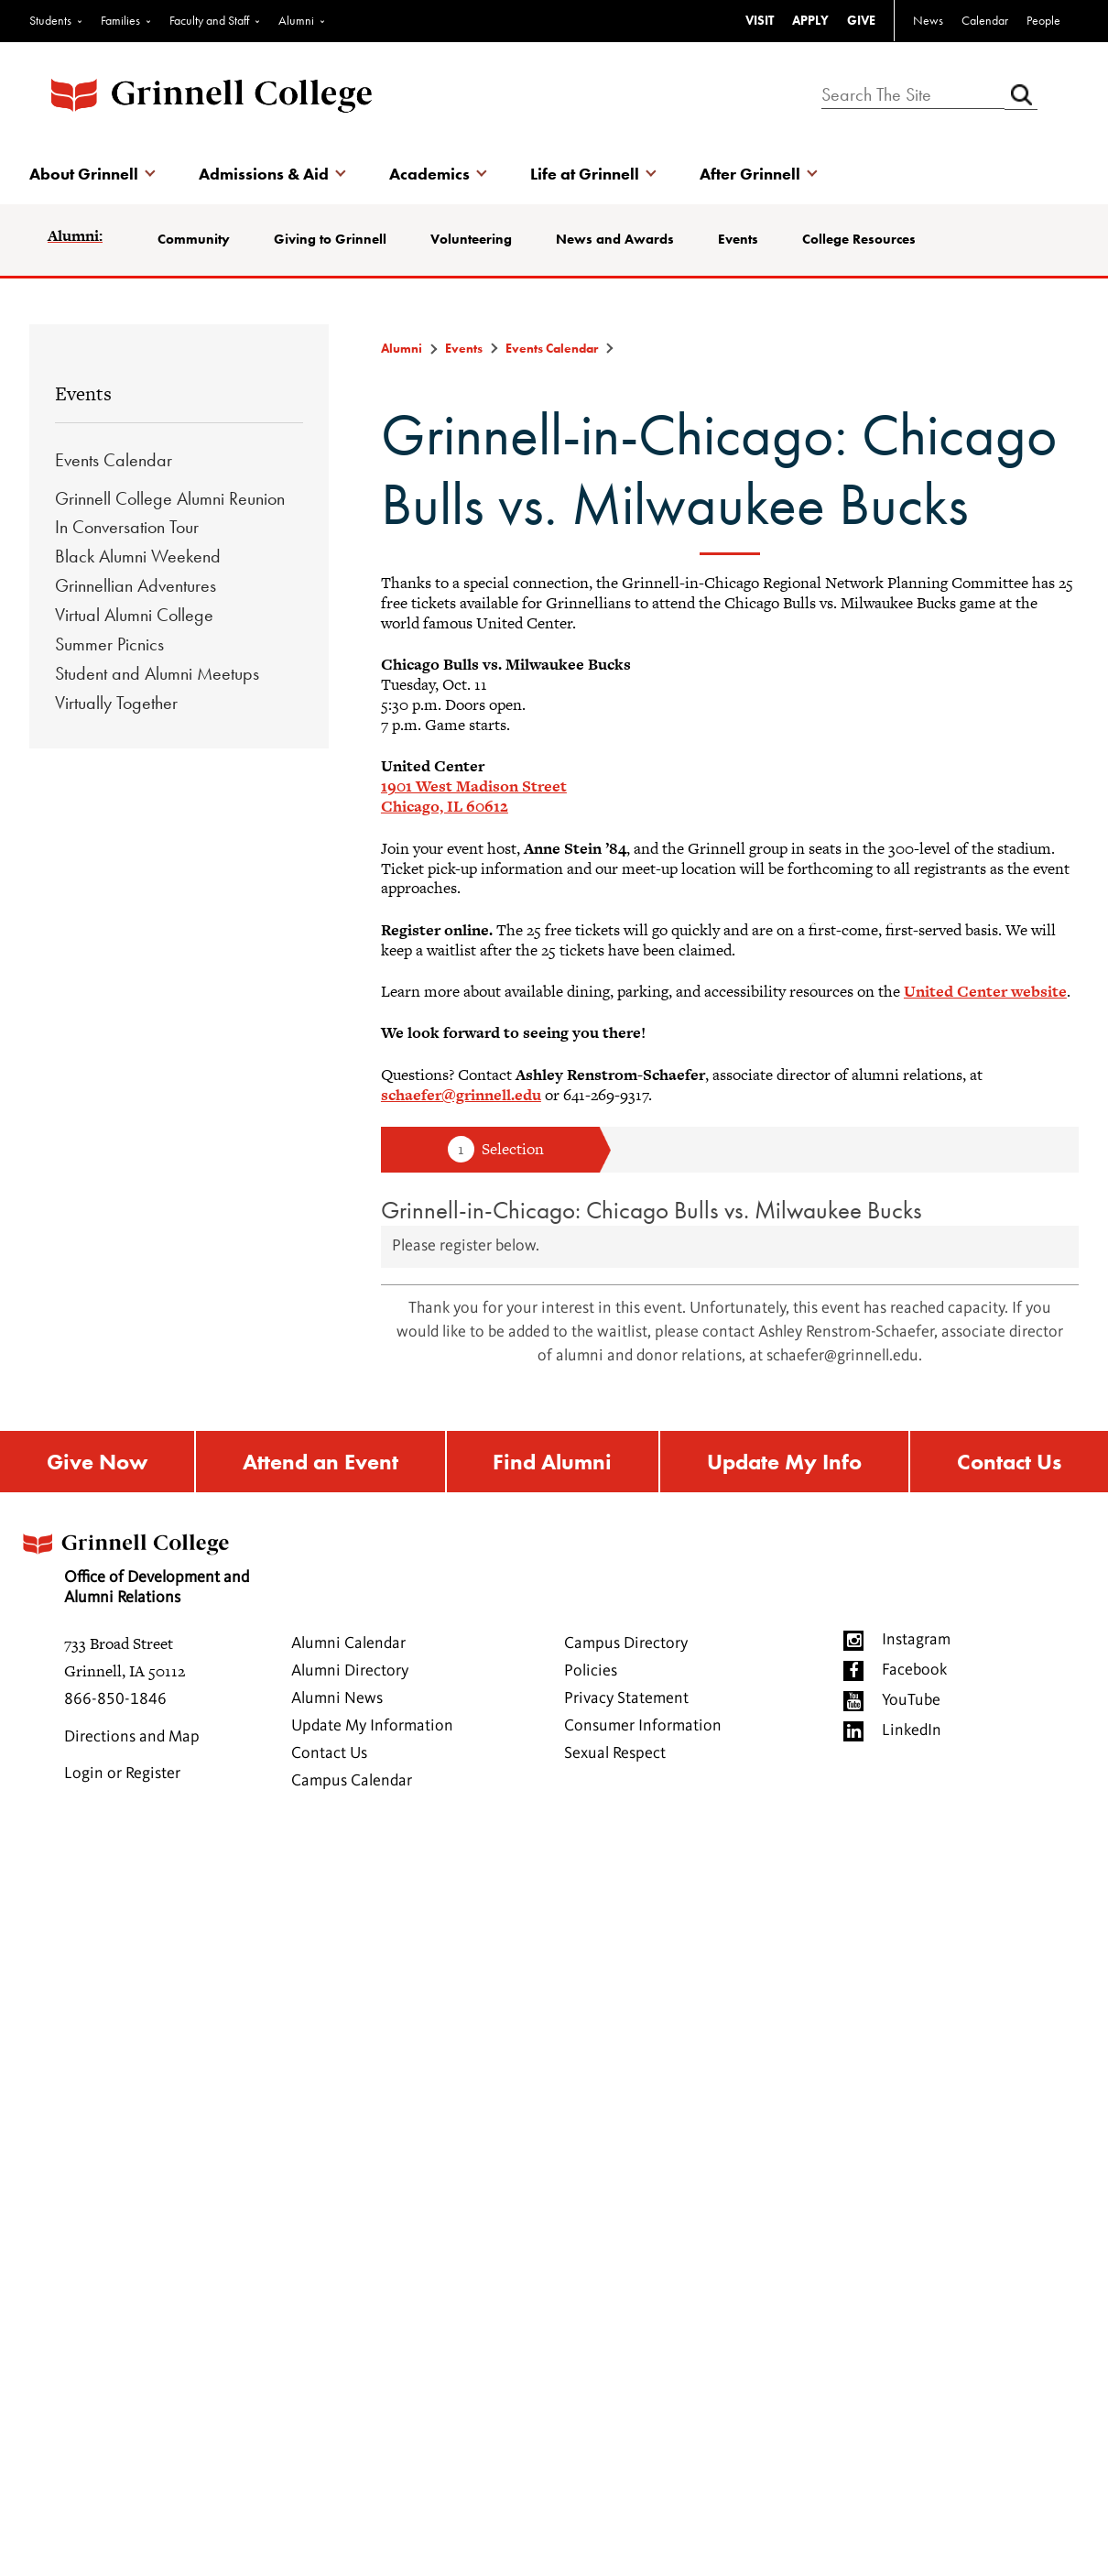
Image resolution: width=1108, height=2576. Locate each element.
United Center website (985, 991)
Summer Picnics (109, 644)
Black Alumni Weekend (138, 556)
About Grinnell (83, 173)
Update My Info (784, 1461)
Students (50, 20)
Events (738, 239)
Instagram (916, 1640)
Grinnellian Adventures (135, 585)
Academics (429, 173)
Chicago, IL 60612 (444, 806)
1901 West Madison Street (474, 786)
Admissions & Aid (264, 173)
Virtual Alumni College (134, 615)
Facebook (914, 1670)
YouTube (911, 1700)
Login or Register (122, 1773)
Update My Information (372, 1726)
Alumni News (337, 1698)
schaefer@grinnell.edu (461, 1095)
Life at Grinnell (584, 173)
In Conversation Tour (127, 527)
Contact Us (1009, 1461)
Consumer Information (643, 1726)
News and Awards (615, 239)
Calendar (984, 20)
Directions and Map (132, 1737)
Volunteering (471, 239)
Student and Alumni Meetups (157, 673)
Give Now (97, 1461)
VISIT (759, 20)
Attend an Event (320, 1461)
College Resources (859, 239)
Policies (590, 1671)
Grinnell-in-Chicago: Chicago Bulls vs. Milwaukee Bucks (651, 1210)
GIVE (861, 20)
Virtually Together (116, 703)
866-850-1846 (115, 1699)
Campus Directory (626, 1643)
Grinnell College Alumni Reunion (170, 498)
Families (120, 20)
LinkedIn (911, 1730)
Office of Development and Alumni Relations (133, 1563)
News (928, 20)
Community (194, 239)
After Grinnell (750, 173)
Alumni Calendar (348, 1643)
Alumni (296, 20)
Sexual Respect (615, 1753)
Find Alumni (552, 1461)
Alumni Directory (349, 1671)
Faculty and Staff (209, 20)
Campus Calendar (351, 1781)
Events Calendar (113, 460)
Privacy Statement (626, 1698)
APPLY (810, 20)
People (1043, 20)
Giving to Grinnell (330, 239)
